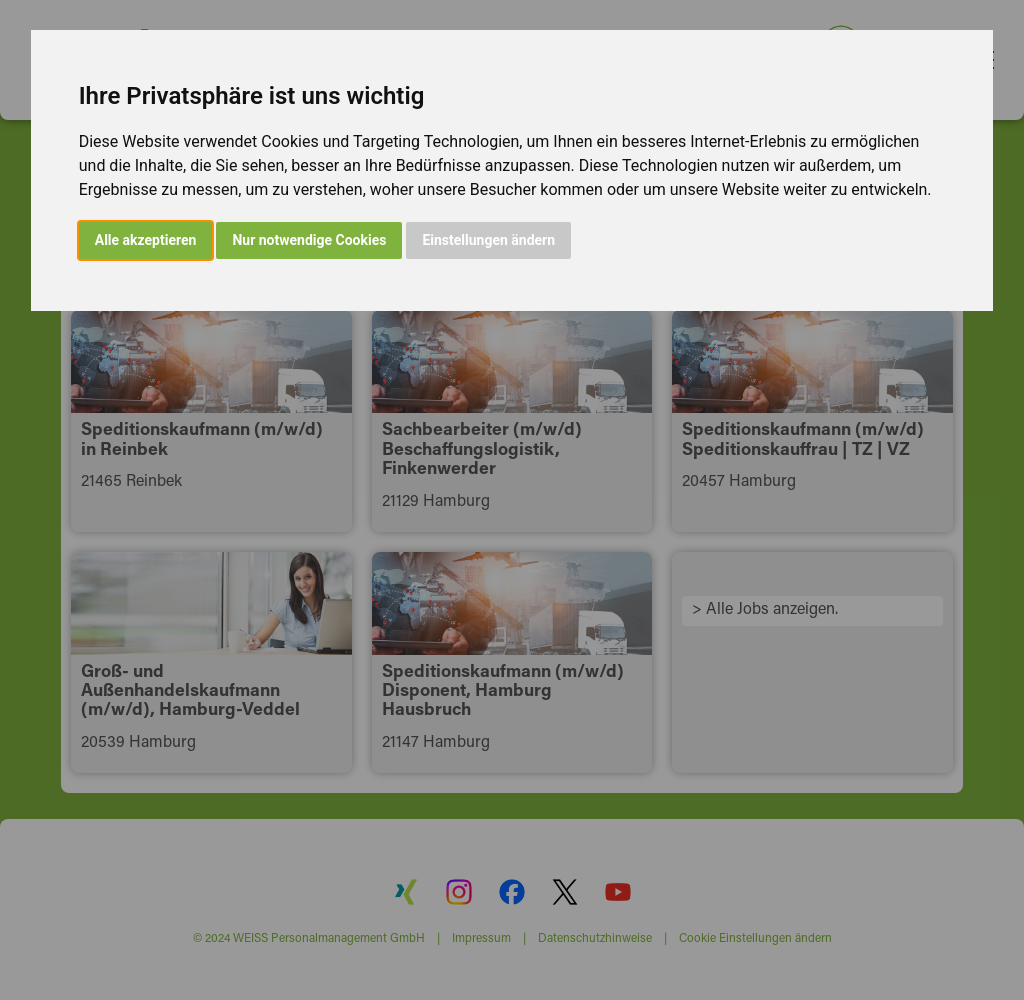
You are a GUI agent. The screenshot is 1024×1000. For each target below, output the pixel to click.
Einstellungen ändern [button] (488, 240)
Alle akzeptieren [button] (146, 240)
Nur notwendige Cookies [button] (309, 240)
